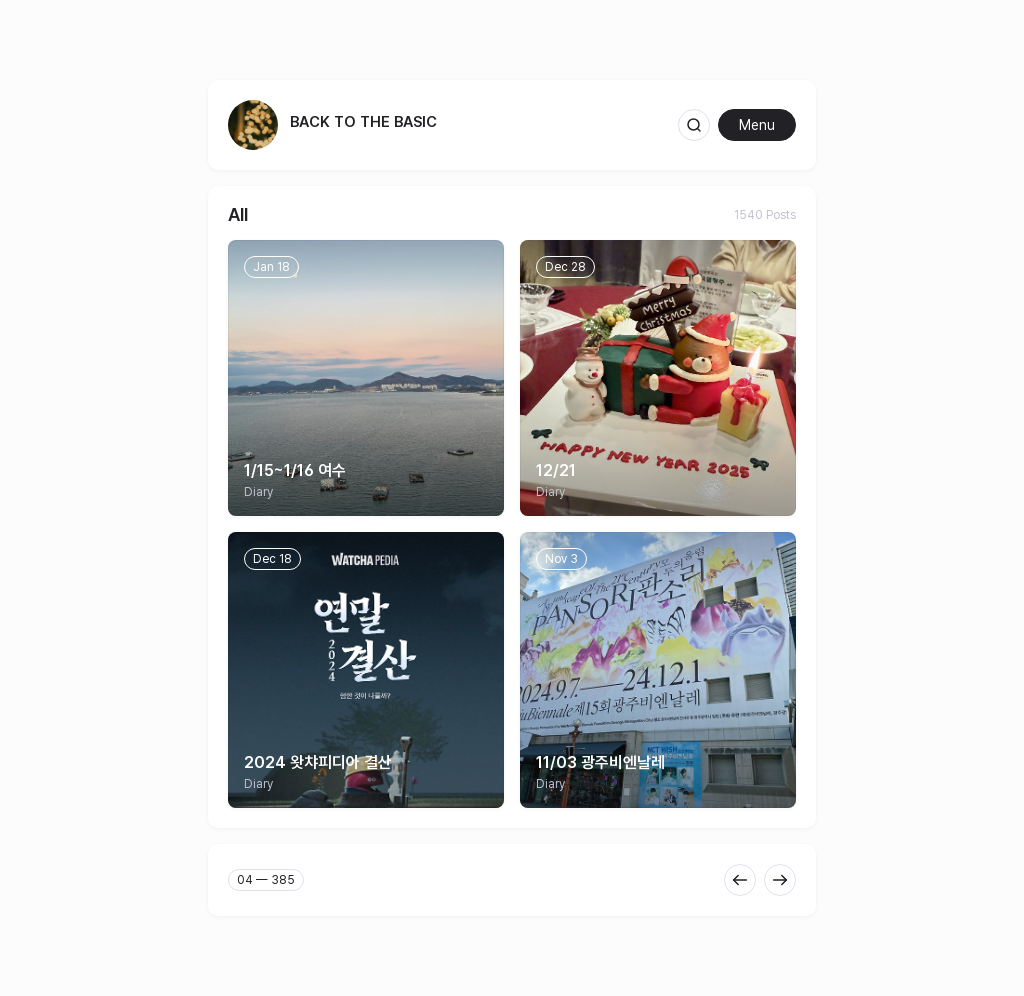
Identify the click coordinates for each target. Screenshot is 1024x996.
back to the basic (363, 122)
